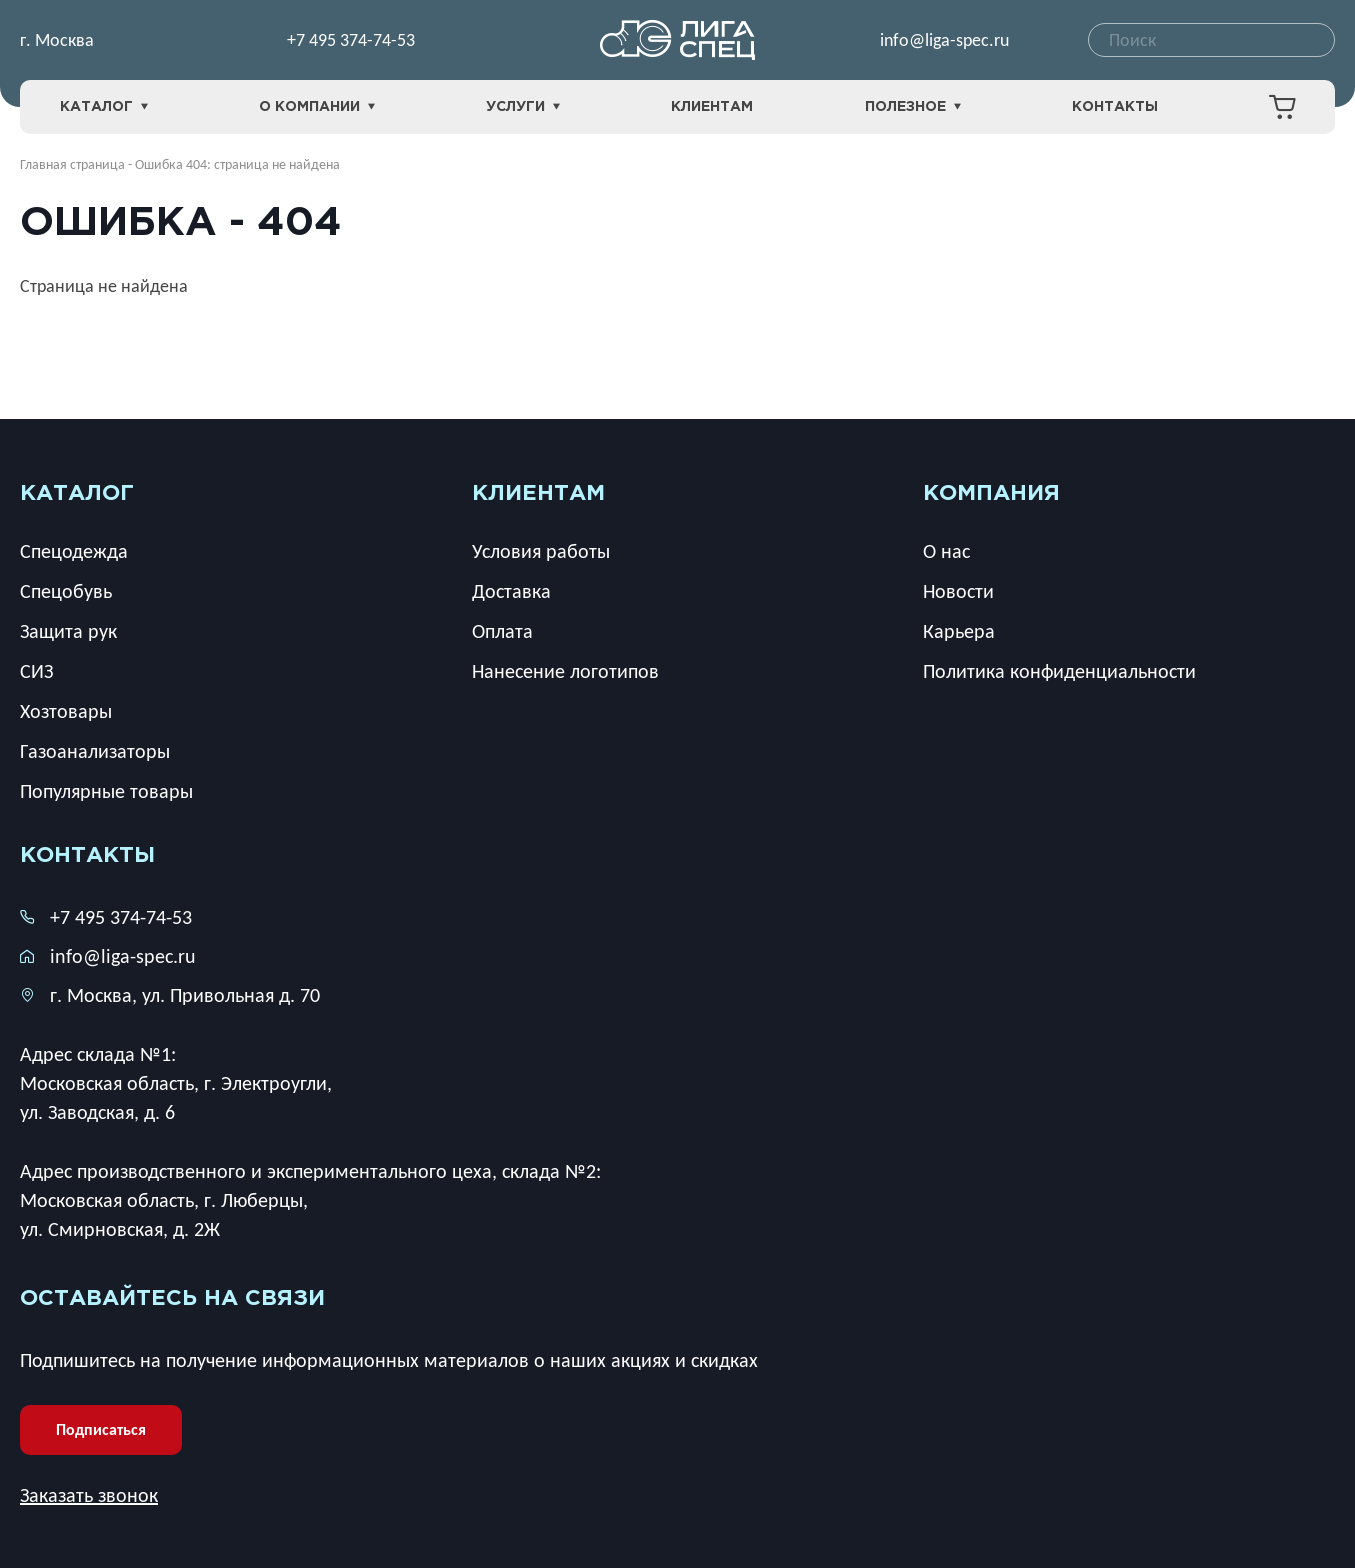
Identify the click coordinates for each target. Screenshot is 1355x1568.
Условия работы (541, 551)
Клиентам (712, 107)
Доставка (511, 591)
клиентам (538, 494)
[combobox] (1211, 40)
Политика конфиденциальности (1059, 671)
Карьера (959, 631)
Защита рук (68, 631)
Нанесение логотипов (565, 671)
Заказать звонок (89, 1495)
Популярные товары (106, 791)
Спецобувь (66, 591)
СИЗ (36, 671)
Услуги (523, 107)
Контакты (1115, 107)
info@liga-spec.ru (944, 40)
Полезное (913, 107)
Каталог (104, 107)
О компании (317, 107)
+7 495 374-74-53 (351, 40)
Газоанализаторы (95, 751)
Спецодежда (74, 551)
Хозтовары (66, 711)
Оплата (502, 631)
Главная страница (72, 164)
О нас (946, 551)
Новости (958, 591)
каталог (77, 494)
